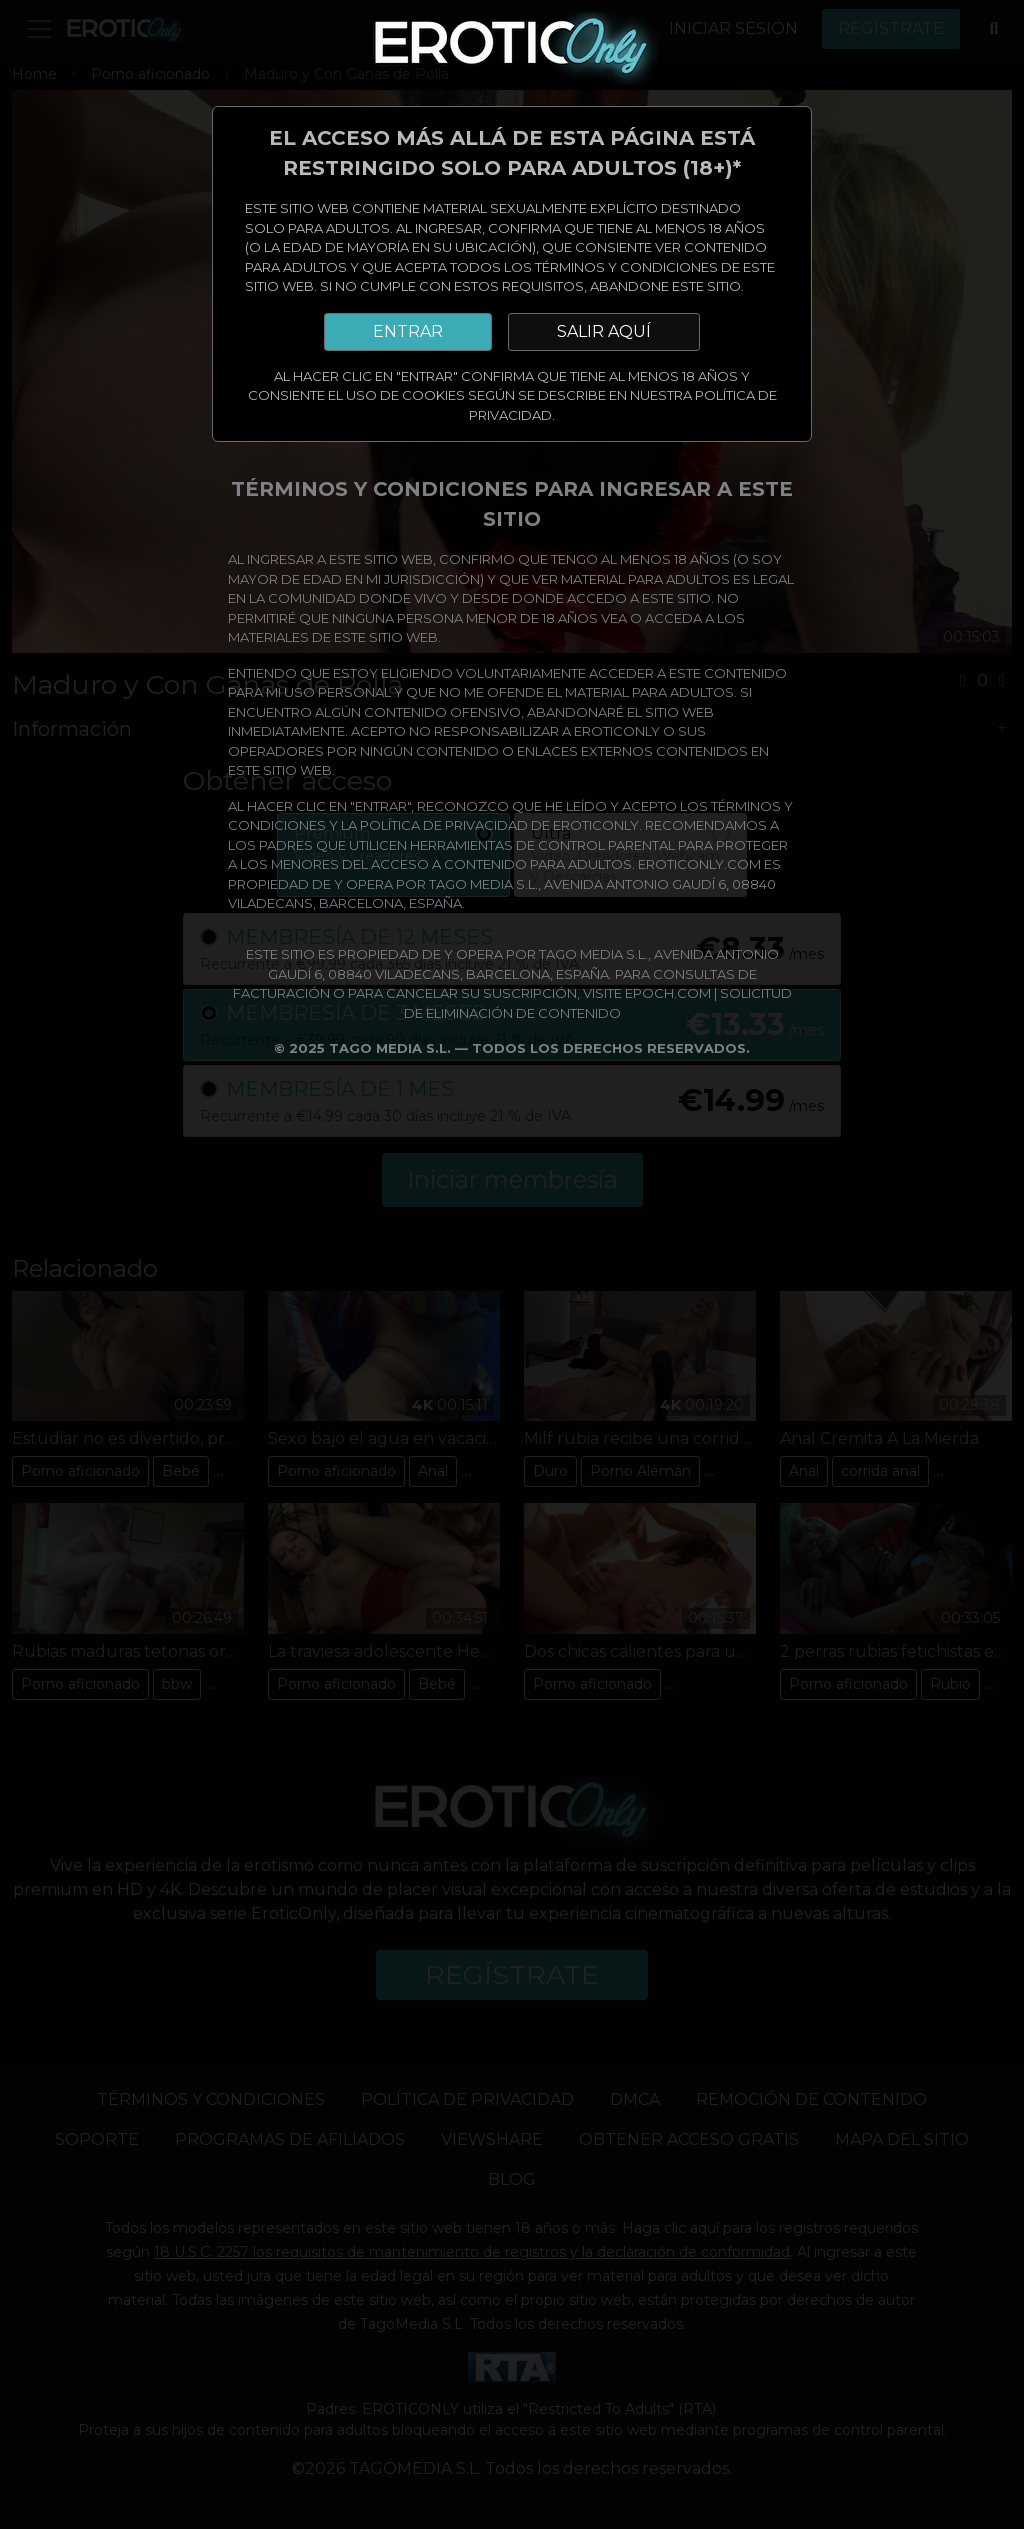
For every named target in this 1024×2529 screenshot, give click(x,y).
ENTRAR (408, 331)
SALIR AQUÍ (604, 331)
